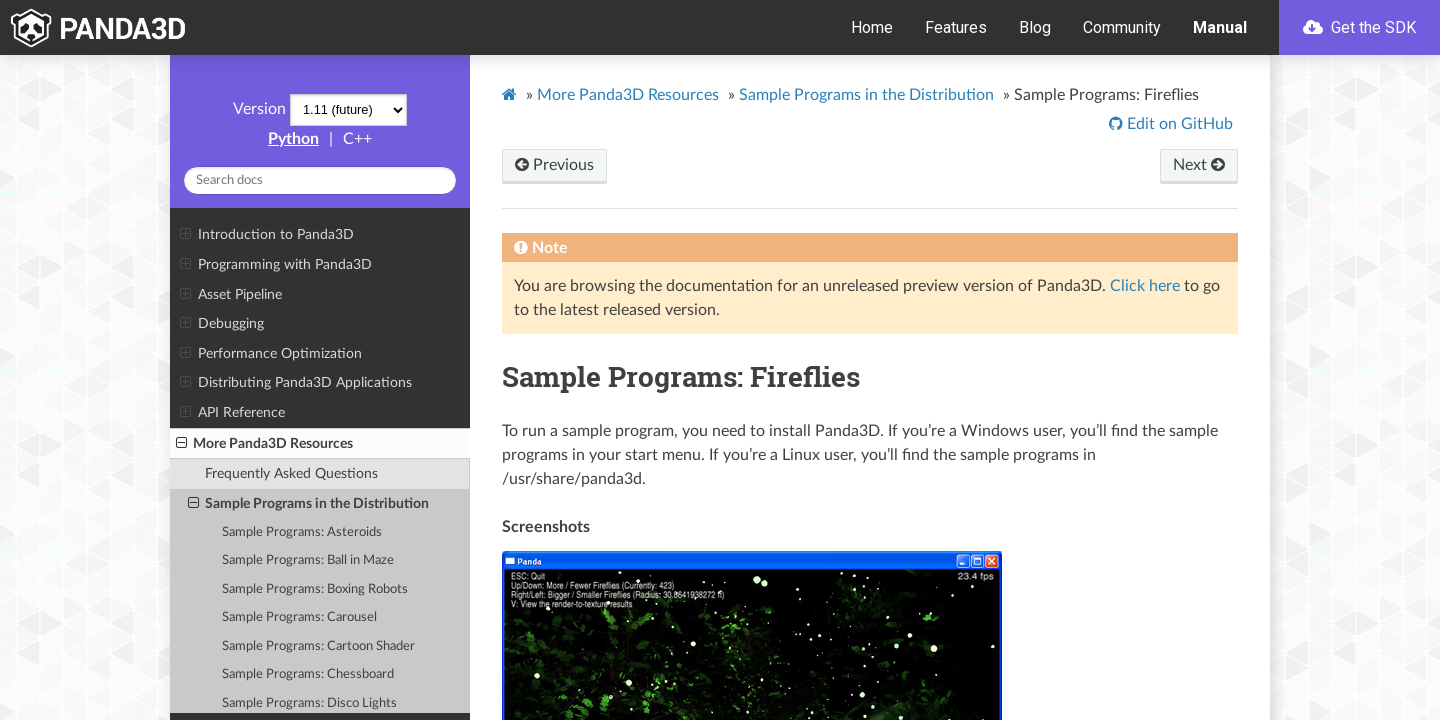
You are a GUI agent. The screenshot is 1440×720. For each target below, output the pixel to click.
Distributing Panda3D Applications (295, 383)
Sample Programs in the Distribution (308, 504)
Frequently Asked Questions (291, 473)
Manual (1220, 27)
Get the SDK (1359, 27)
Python (293, 139)
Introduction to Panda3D (266, 235)
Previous (554, 165)
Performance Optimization (270, 354)
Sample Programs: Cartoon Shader (318, 646)
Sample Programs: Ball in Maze (308, 560)
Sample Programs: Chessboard (308, 674)
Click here (1145, 286)
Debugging (221, 324)
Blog (1035, 27)
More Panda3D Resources (264, 444)
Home (872, 27)
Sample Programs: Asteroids (302, 532)
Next (1199, 165)
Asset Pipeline (230, 295)
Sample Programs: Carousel (299, 617)
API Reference (232, 413)
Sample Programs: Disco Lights (309, 703)
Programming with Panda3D (275, 265)
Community (1122, 27)
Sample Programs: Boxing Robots (315, 589)
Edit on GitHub (1178, 124)
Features (956, 27)
